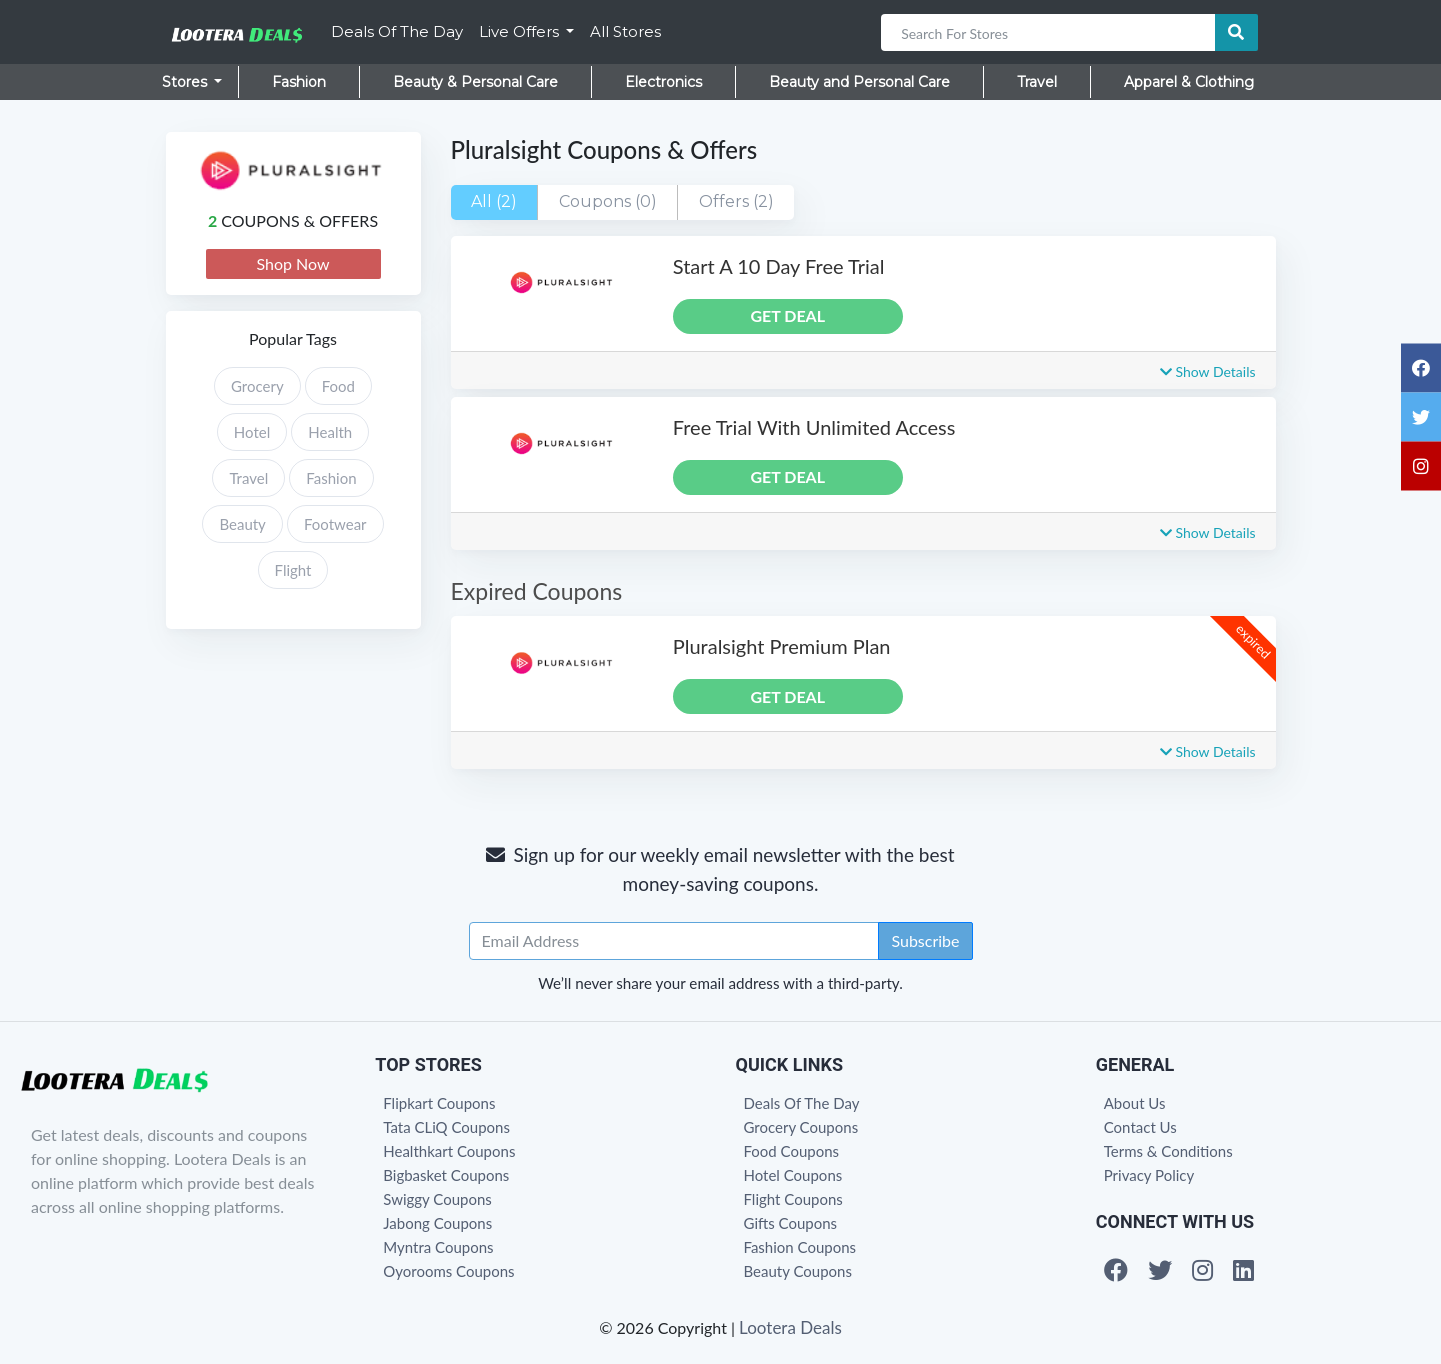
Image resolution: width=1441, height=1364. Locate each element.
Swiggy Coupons (437, 1199)
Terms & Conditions (1168, 1151)
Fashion (299, 82)
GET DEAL (787, 315)
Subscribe (925, 940)
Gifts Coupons (791, 1223)
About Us (1135, 1103)
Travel (1037, 82)
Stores (186, 82)
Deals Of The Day (397, 31)
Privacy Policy (1149, 1175)
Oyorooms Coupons (448, 1271)
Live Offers (521, 31)
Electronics (663, 82)
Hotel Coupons (793, 1175)
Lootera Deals (790, 1327)
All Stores (625, 31)
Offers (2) (736, 201)
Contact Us (1140, 1127)
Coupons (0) (608, 201)
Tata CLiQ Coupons (446, 1127)
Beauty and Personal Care (859, 82)
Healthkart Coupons (449, 1151)
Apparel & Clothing (1189, 82)
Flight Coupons (793, 1199)
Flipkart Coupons (439, 1103)
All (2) (494, 201)
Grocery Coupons (801, 1127)
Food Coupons (792, 1151)
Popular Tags (293, 338)
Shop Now (292, 263)
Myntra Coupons (438, 1247)
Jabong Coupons (437, 1223)
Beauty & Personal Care (475, 82)
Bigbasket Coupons (446, 1175)
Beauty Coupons (798, 1271)
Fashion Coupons (800, 1247)
